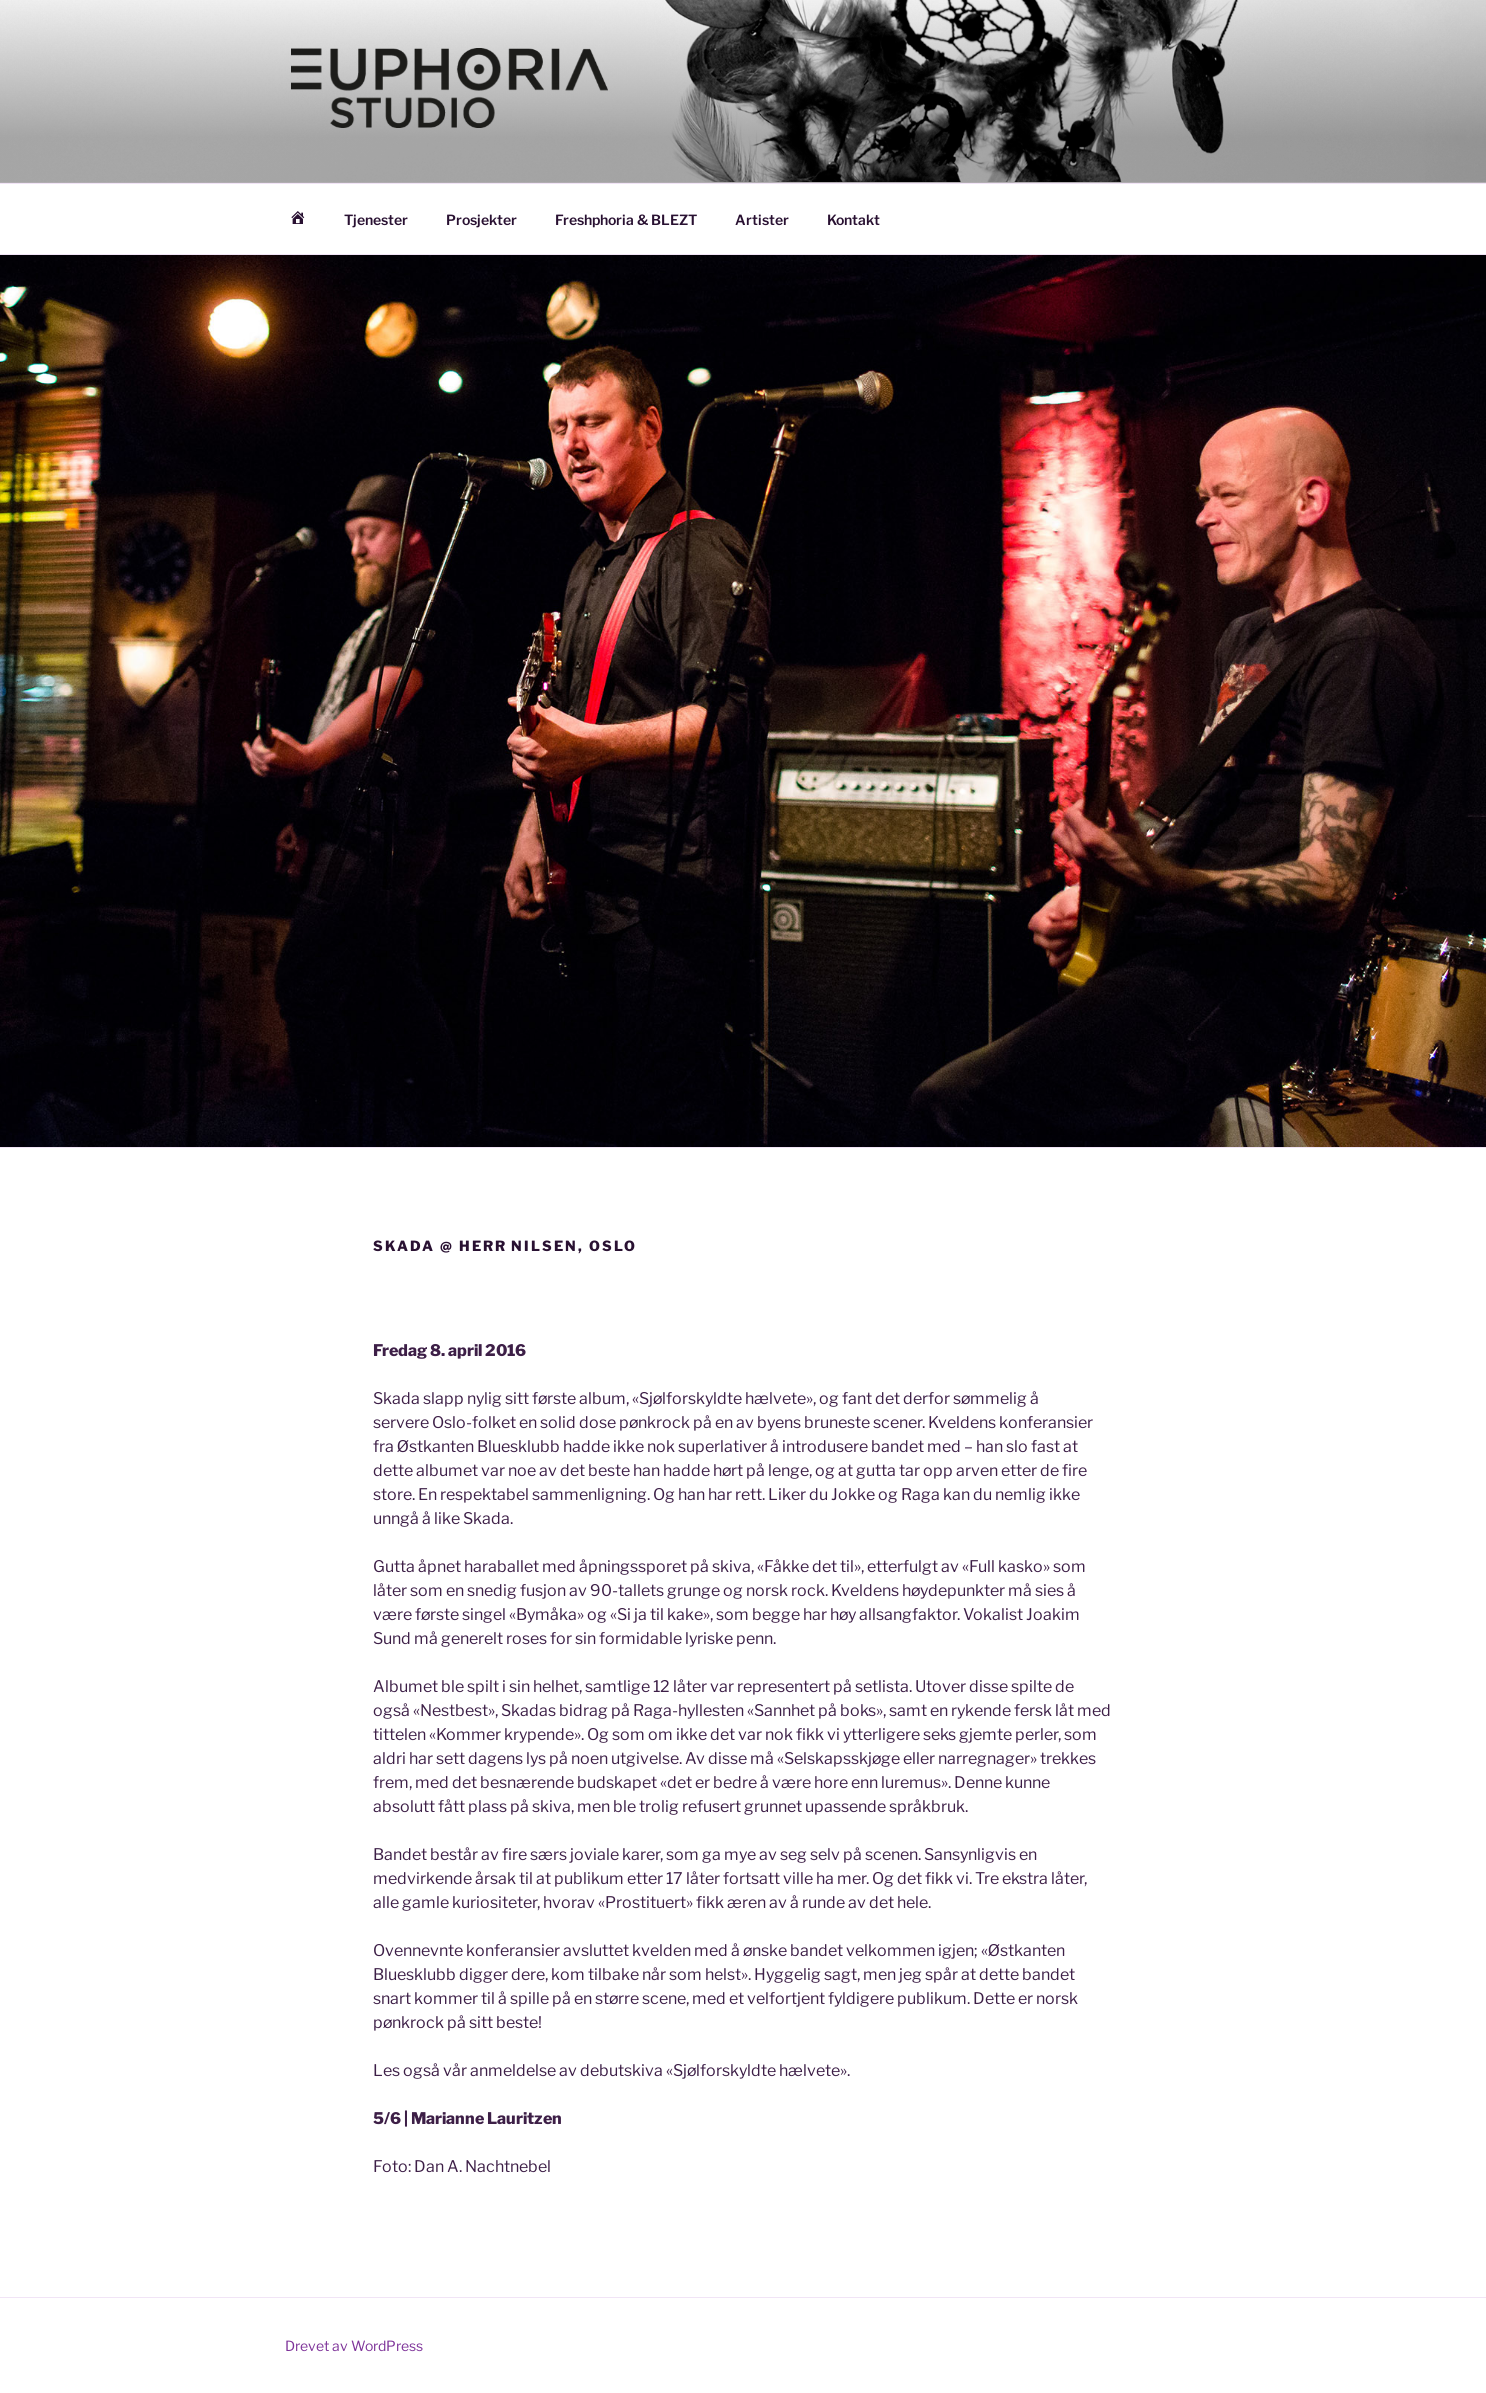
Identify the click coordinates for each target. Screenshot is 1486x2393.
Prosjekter (481, 219)
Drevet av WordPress (354, 2345)
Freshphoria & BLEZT (626, 219)
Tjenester (376, 219)
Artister (762, 219)
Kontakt (853, 219)
